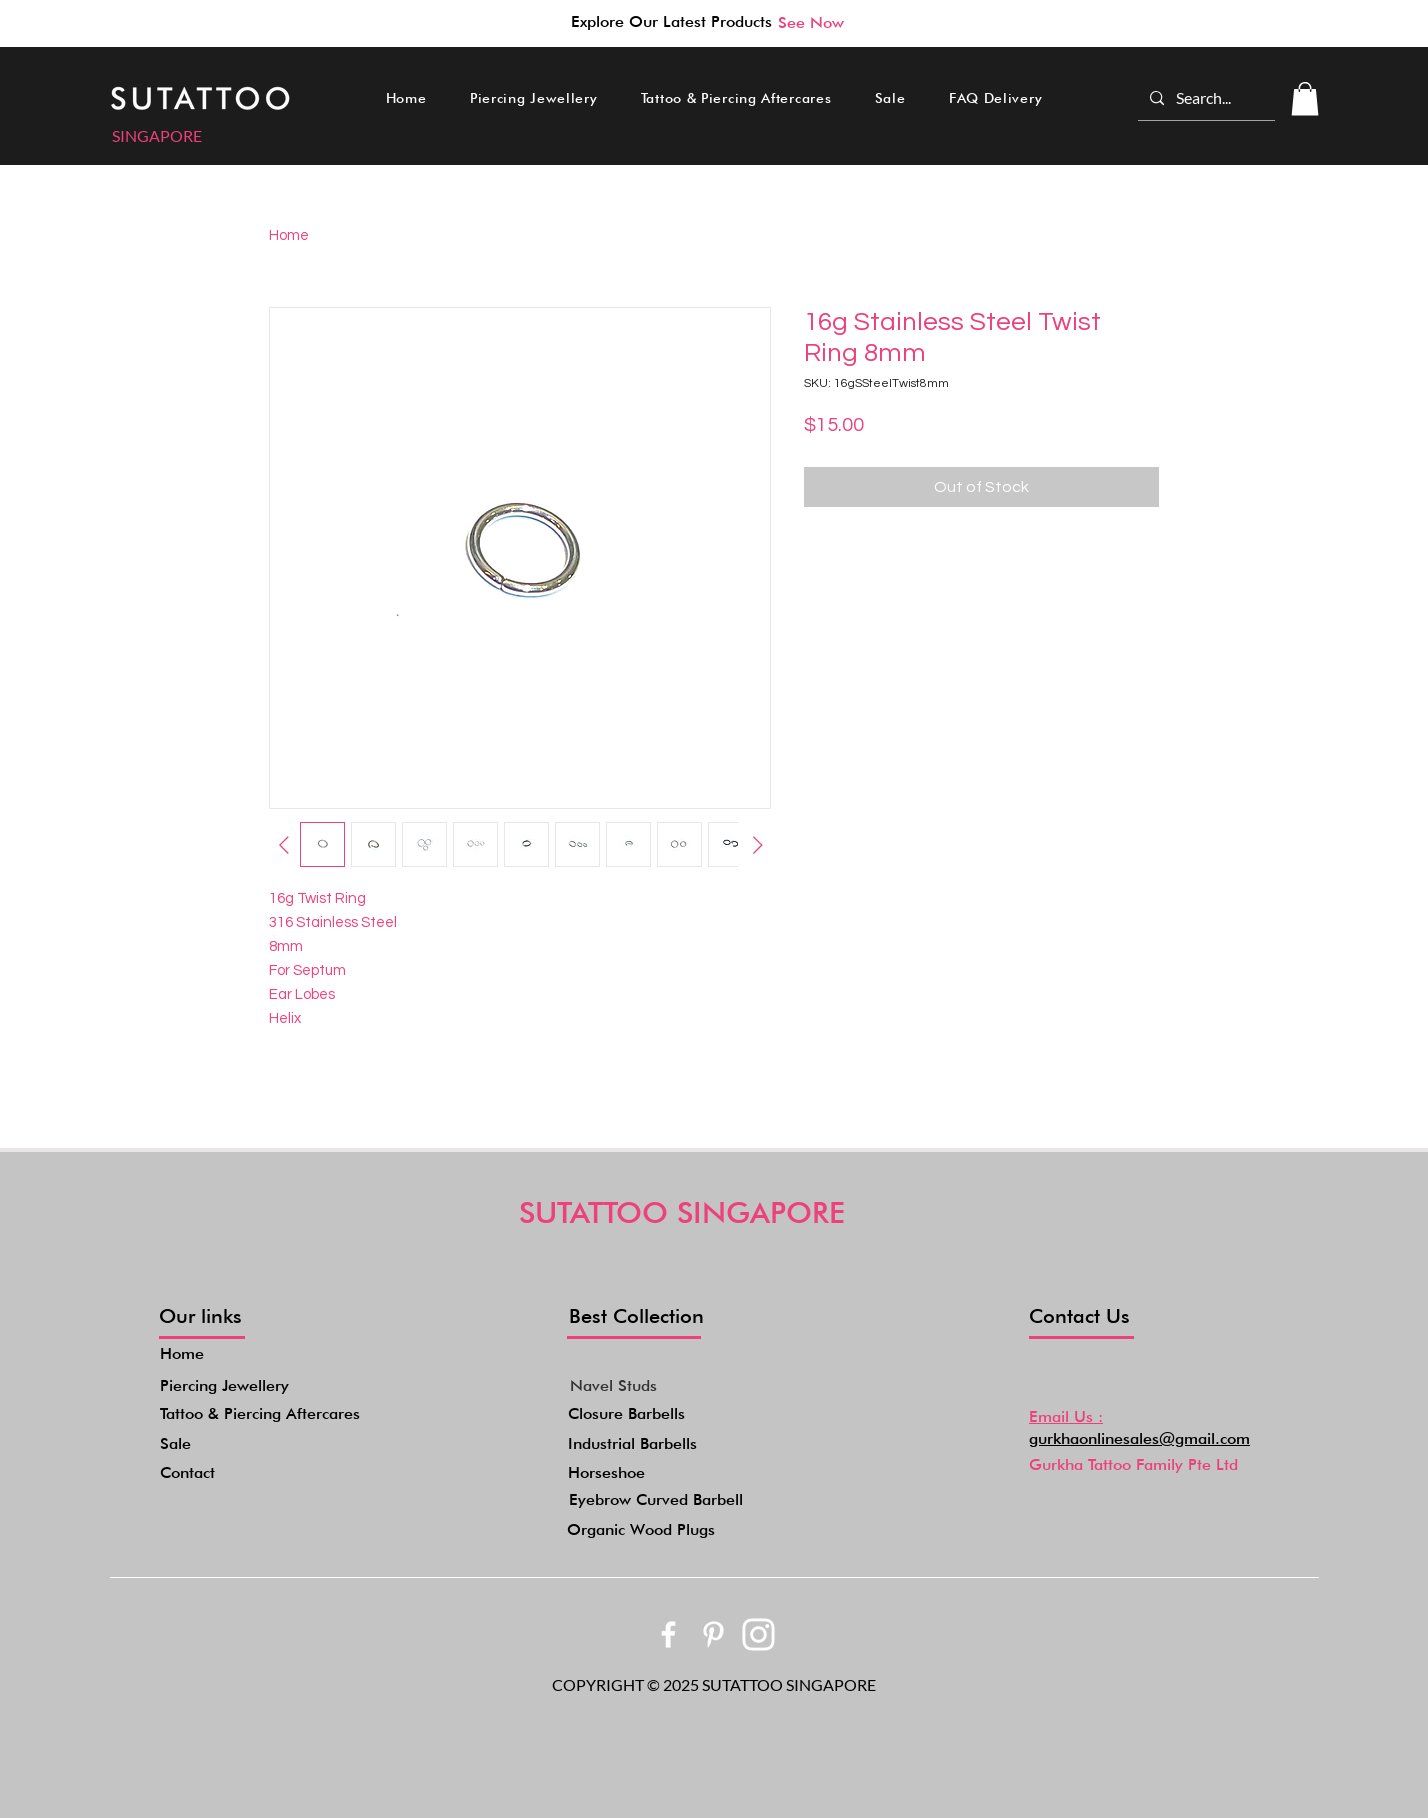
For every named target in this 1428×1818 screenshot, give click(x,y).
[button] (533, 98)
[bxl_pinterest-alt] (713, 1634)
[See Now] (811, 22)
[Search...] (1204, 98)
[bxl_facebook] (668, 1634)
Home (289, 235)
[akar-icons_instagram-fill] (758, 1634)
